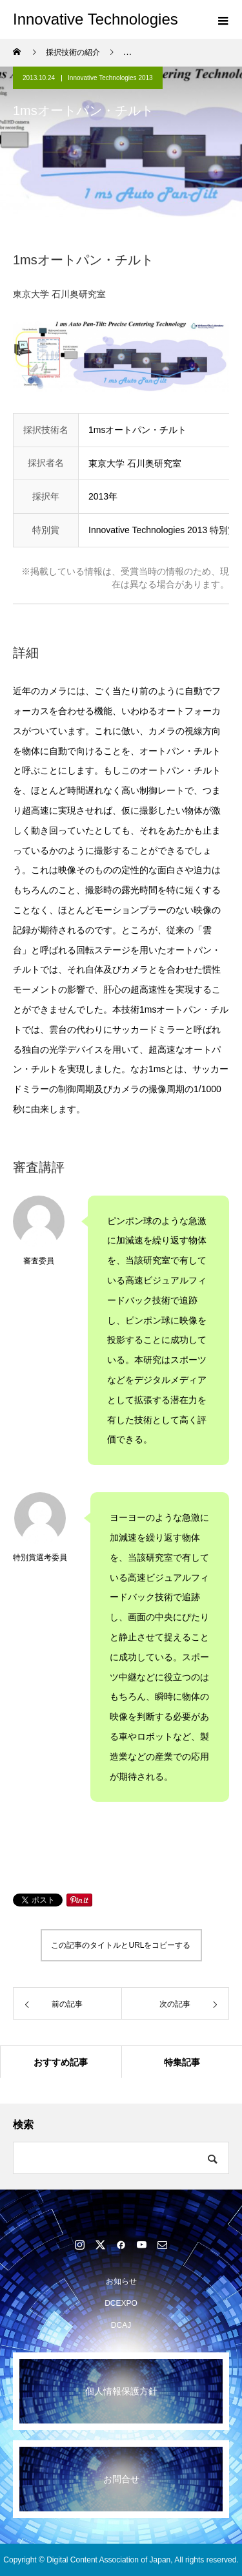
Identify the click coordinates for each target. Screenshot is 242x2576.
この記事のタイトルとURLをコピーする (120, 1945)
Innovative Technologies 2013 (110, 77)
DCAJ (121, 2325)
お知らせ (121, 2281)
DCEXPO (121, 2303)
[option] (121, 357)
